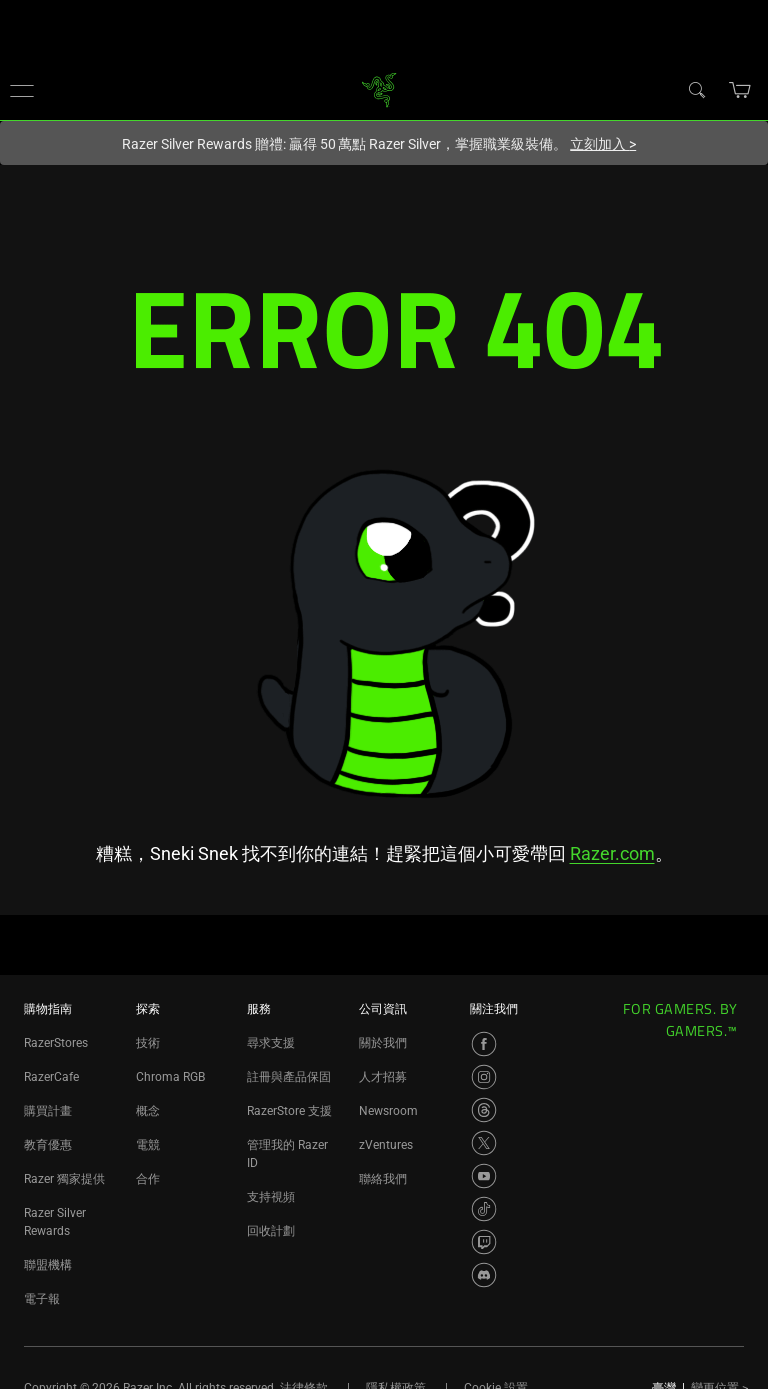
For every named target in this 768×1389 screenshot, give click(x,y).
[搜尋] (696, 89)
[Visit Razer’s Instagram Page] (484, 1077)
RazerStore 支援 (289, 1111)
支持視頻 (271, 1197)
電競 (148, 1145)
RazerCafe (51, 1077)
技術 (148, 1043)
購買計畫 (48, 1111)
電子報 (42, 1299)
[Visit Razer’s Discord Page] (484, 1275)
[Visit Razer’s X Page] (484, 1143)
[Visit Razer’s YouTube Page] (484, 1176)
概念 (148, 1111)
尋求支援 (271, 1043)
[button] (22, 90)
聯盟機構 (48, 1265)
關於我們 (383, 1043)
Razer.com (612, 853)
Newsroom (388, 1111)
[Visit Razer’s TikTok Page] (484, 1209)
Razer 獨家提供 (64, 1179)
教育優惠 (48, 1145)
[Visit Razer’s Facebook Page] (484, 1044)
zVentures (386, 1145)
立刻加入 (603, 144)
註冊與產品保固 (289, 1077)
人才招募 (383, 1077)
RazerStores (56, 1043)
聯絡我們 (383, 1179)
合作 (148, 1179)
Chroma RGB (170, 1077)
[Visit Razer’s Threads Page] (484, 1110)
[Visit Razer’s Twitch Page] (484, 1242)
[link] (379, 88)
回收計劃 (271, 1231)
